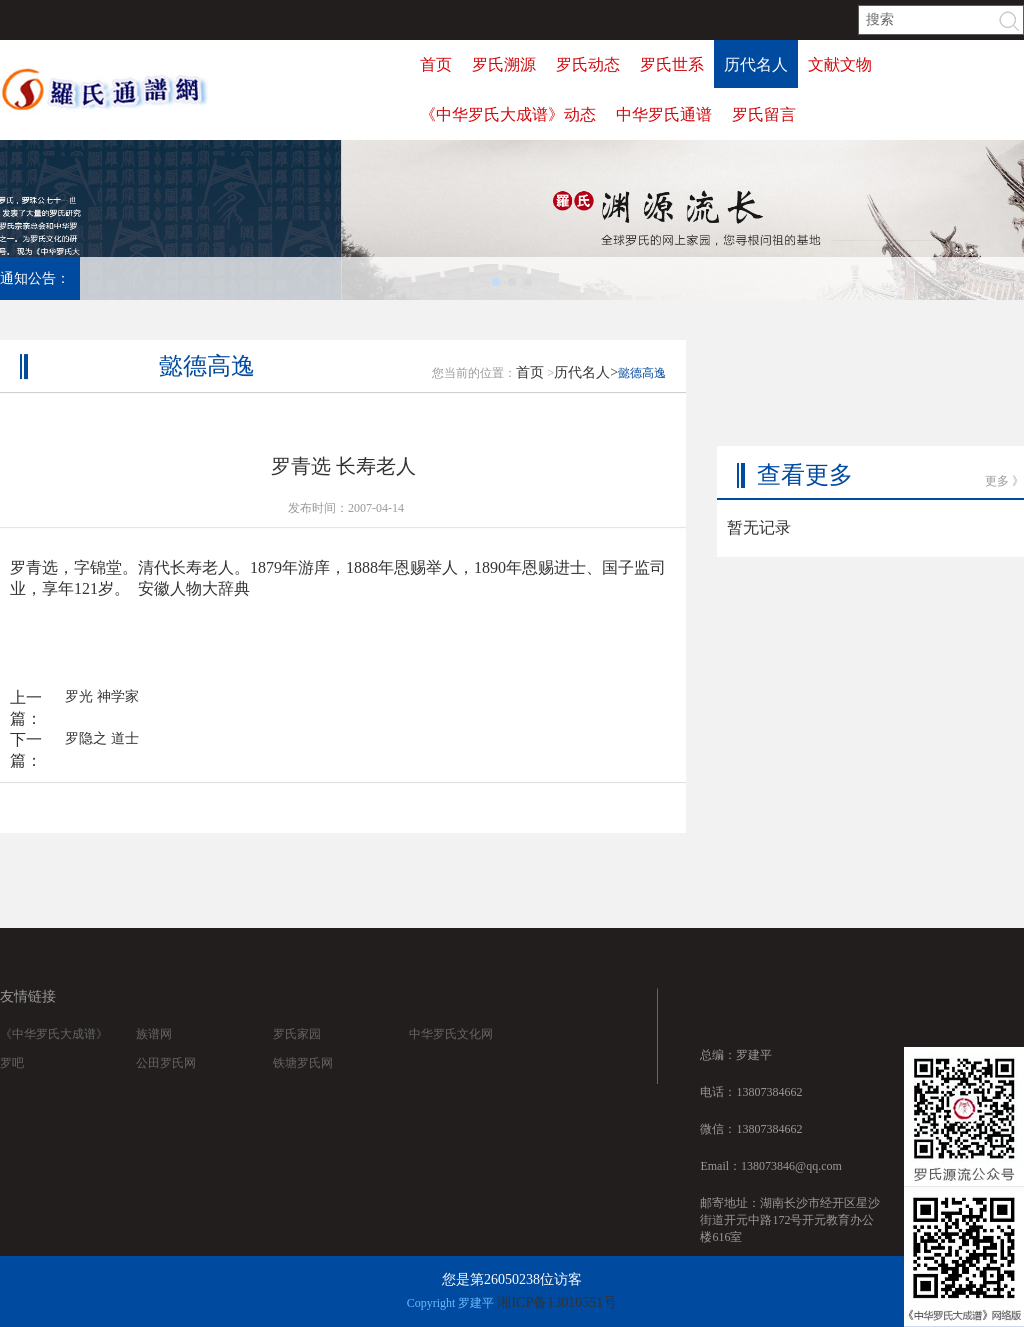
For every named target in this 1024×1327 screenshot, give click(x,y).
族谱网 (154, 1054)
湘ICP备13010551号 (557, 1302)
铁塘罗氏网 (303, 1083)
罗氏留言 (764, 114)
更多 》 (1004, 436)
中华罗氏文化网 (451, 1054)
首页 (436, 64)
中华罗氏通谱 (664, 114)
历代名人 (756, 64)
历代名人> (586, 387)
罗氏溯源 (504, 64)
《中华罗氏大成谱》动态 (508, 114)
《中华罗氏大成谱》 (54, 1054)
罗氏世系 (672, 64)
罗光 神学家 (102, 711)
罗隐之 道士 (102, 753)
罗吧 (12, 1083)
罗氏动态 (588, 64)
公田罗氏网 (166, 1083)
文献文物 (840, 64)
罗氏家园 (297, 1054)
